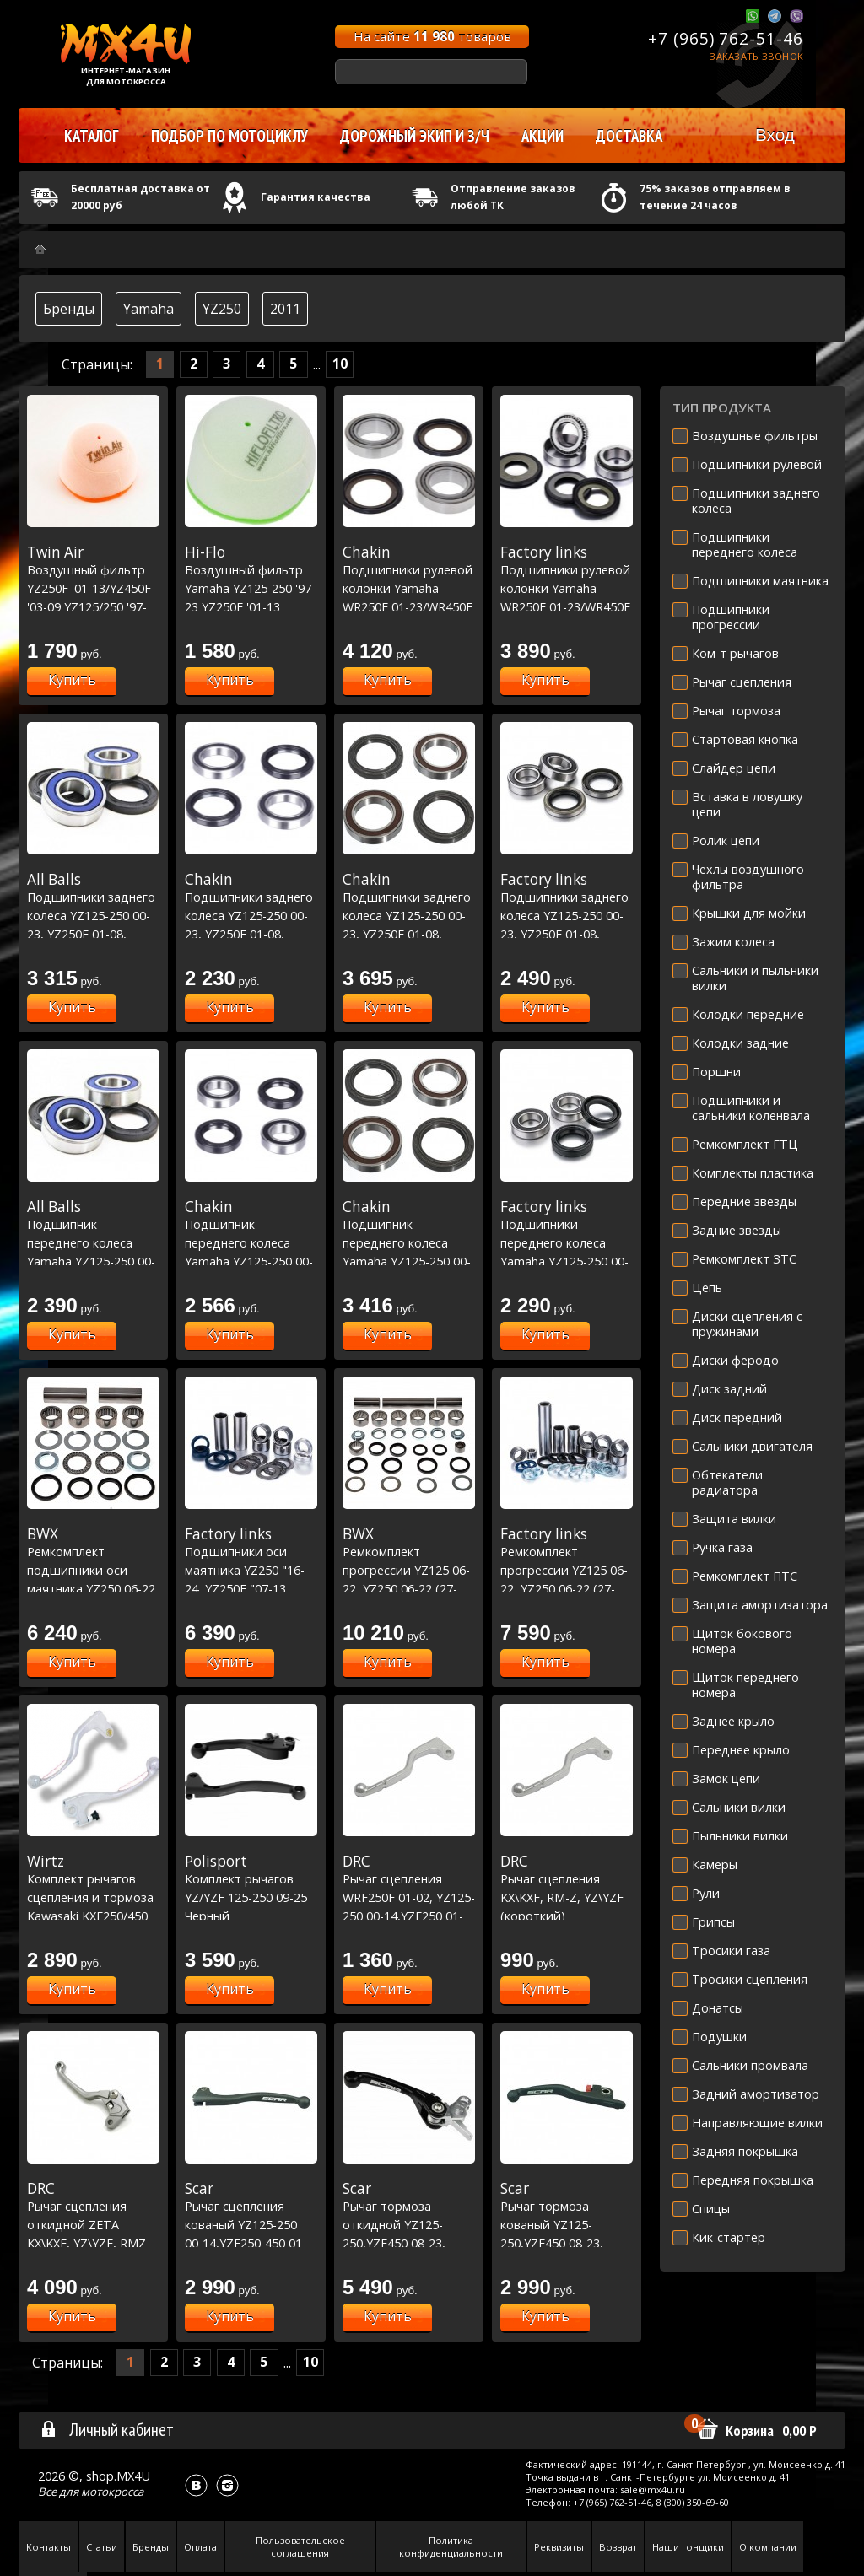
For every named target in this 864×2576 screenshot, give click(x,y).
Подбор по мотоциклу (229, 136)
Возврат (618, 2547)
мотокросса (112, 2491)
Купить (72, 680)
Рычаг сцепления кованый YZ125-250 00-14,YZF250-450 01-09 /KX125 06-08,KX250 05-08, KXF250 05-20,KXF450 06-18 (251, 2243)
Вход (775, 134)
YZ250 (221, 308)
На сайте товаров (432, 36)
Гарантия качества (315, 197)
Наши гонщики (688, 2547)
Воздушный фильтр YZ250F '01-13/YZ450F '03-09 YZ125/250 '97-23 (93, 588)
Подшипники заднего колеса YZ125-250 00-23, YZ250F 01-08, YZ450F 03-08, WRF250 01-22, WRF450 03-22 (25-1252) (566, 933)
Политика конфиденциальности (451, 2546)
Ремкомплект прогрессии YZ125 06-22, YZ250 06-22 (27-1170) (409, 1569)
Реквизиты (559, 2547)
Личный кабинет (107, 2429)
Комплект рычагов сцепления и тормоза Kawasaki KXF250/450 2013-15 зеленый (93, 1897)
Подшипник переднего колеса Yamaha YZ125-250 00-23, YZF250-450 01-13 (93, 1242)
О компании (767, 2547)
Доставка (629, 136)
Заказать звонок (756, 56)
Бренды (68, 308)
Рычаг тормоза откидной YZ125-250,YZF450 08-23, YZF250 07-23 (409, 2224)
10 (340, 363)
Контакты (48, 2547)
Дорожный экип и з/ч (414, 136)
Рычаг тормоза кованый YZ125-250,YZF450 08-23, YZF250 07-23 (566, 2224)
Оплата (200, 2547)
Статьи (101, 2547)
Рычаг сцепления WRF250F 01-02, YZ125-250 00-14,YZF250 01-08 (409, 1897)
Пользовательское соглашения (300, 2546)
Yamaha (148, 308)
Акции (542, 136)
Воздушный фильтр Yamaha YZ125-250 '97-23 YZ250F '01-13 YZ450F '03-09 (251, 588)
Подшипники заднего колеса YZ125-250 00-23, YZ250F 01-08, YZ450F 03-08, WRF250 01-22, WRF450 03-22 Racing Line (409, 933)
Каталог (91, 136)
